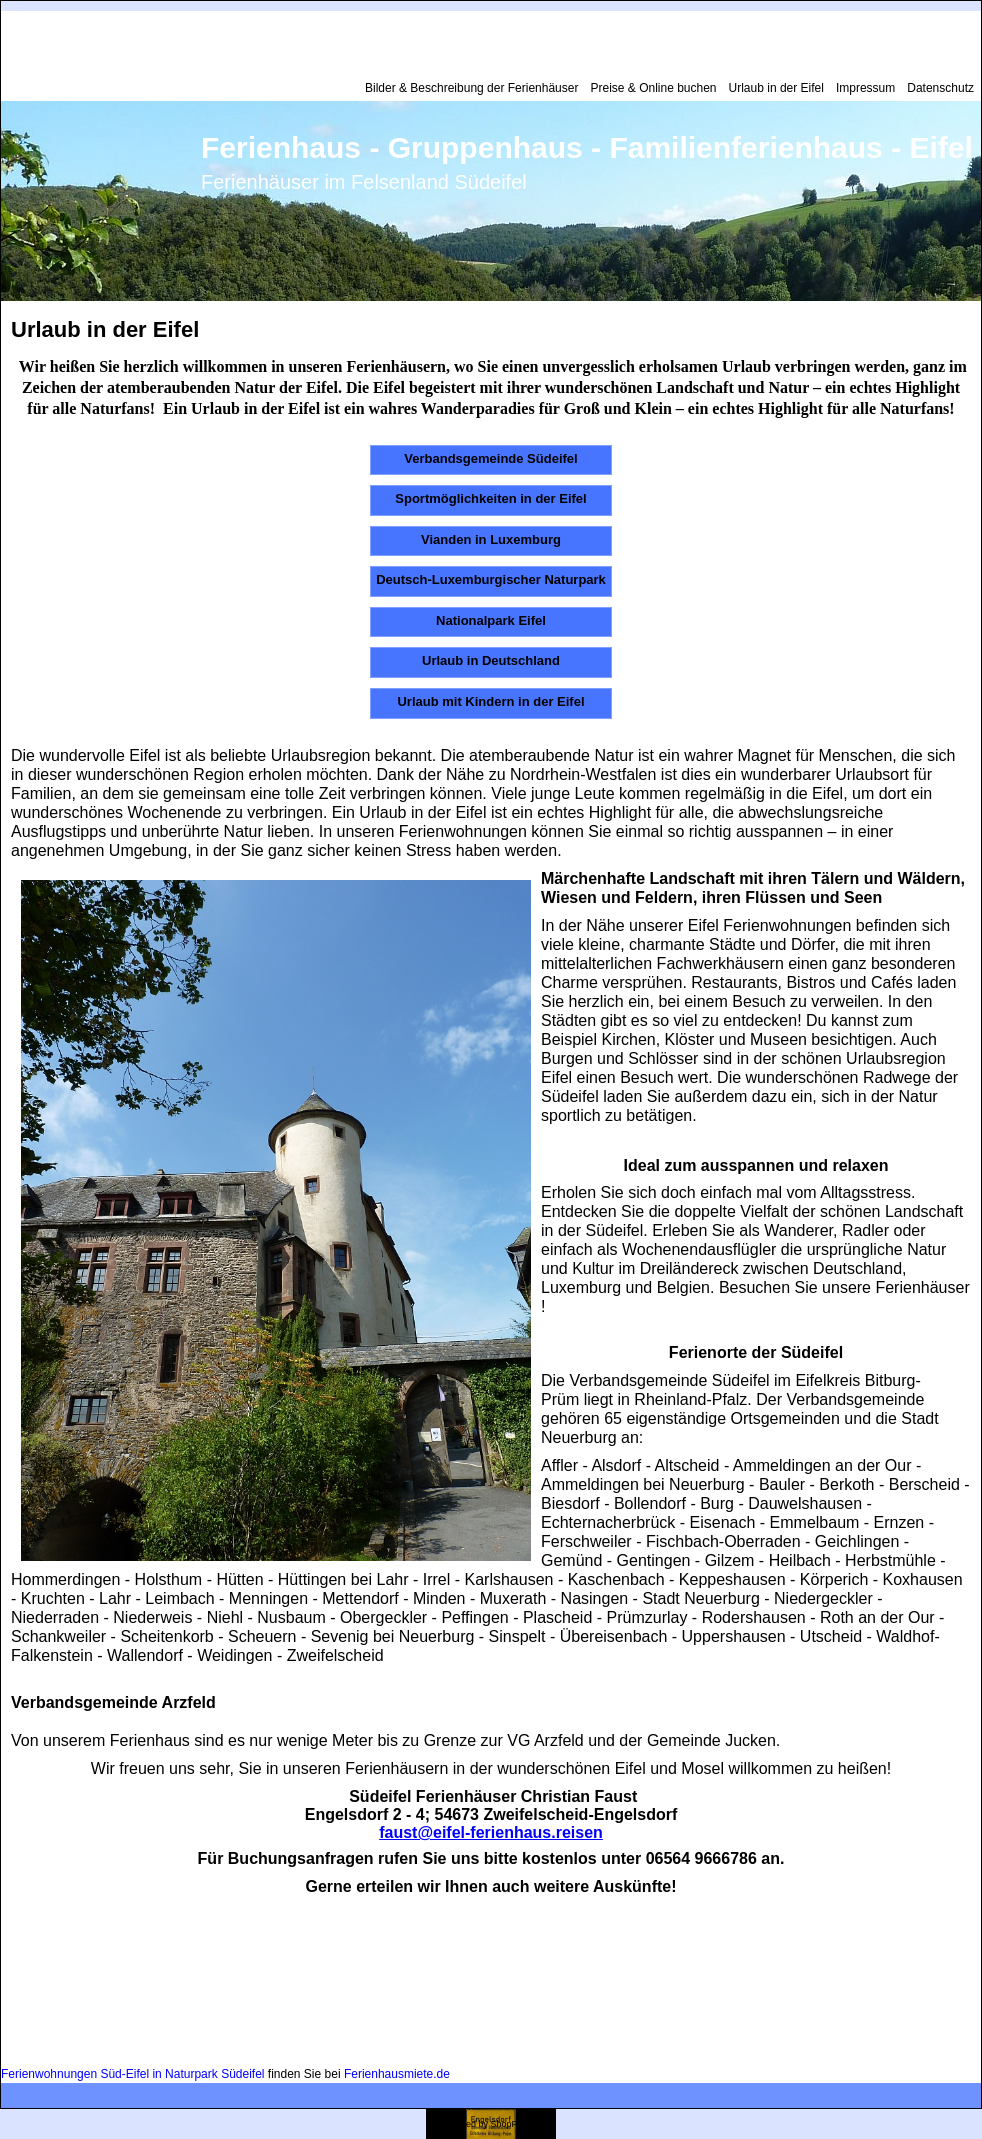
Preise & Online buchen (653, 88)
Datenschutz (940, 88)
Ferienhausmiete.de (397, 2074)
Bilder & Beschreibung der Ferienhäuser (471, 88)
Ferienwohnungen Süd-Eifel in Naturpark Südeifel (133, 2074)
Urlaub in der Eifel (776, 88)
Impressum (865, 88)
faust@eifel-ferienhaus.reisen (491, 1832)
